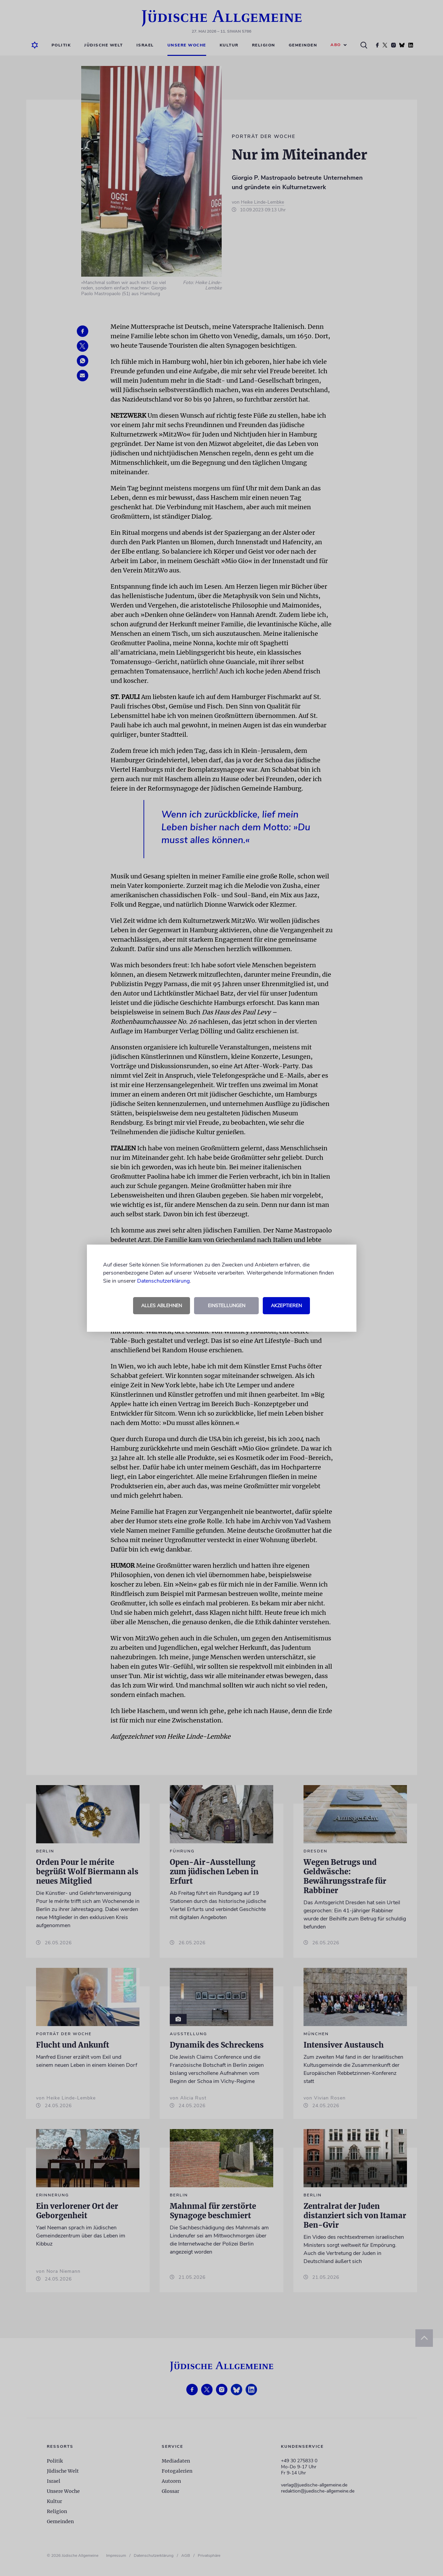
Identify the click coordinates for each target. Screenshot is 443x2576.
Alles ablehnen (161, 1305)
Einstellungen (226, 1305)
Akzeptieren (286, 1305)
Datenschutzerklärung (163, 1281)
